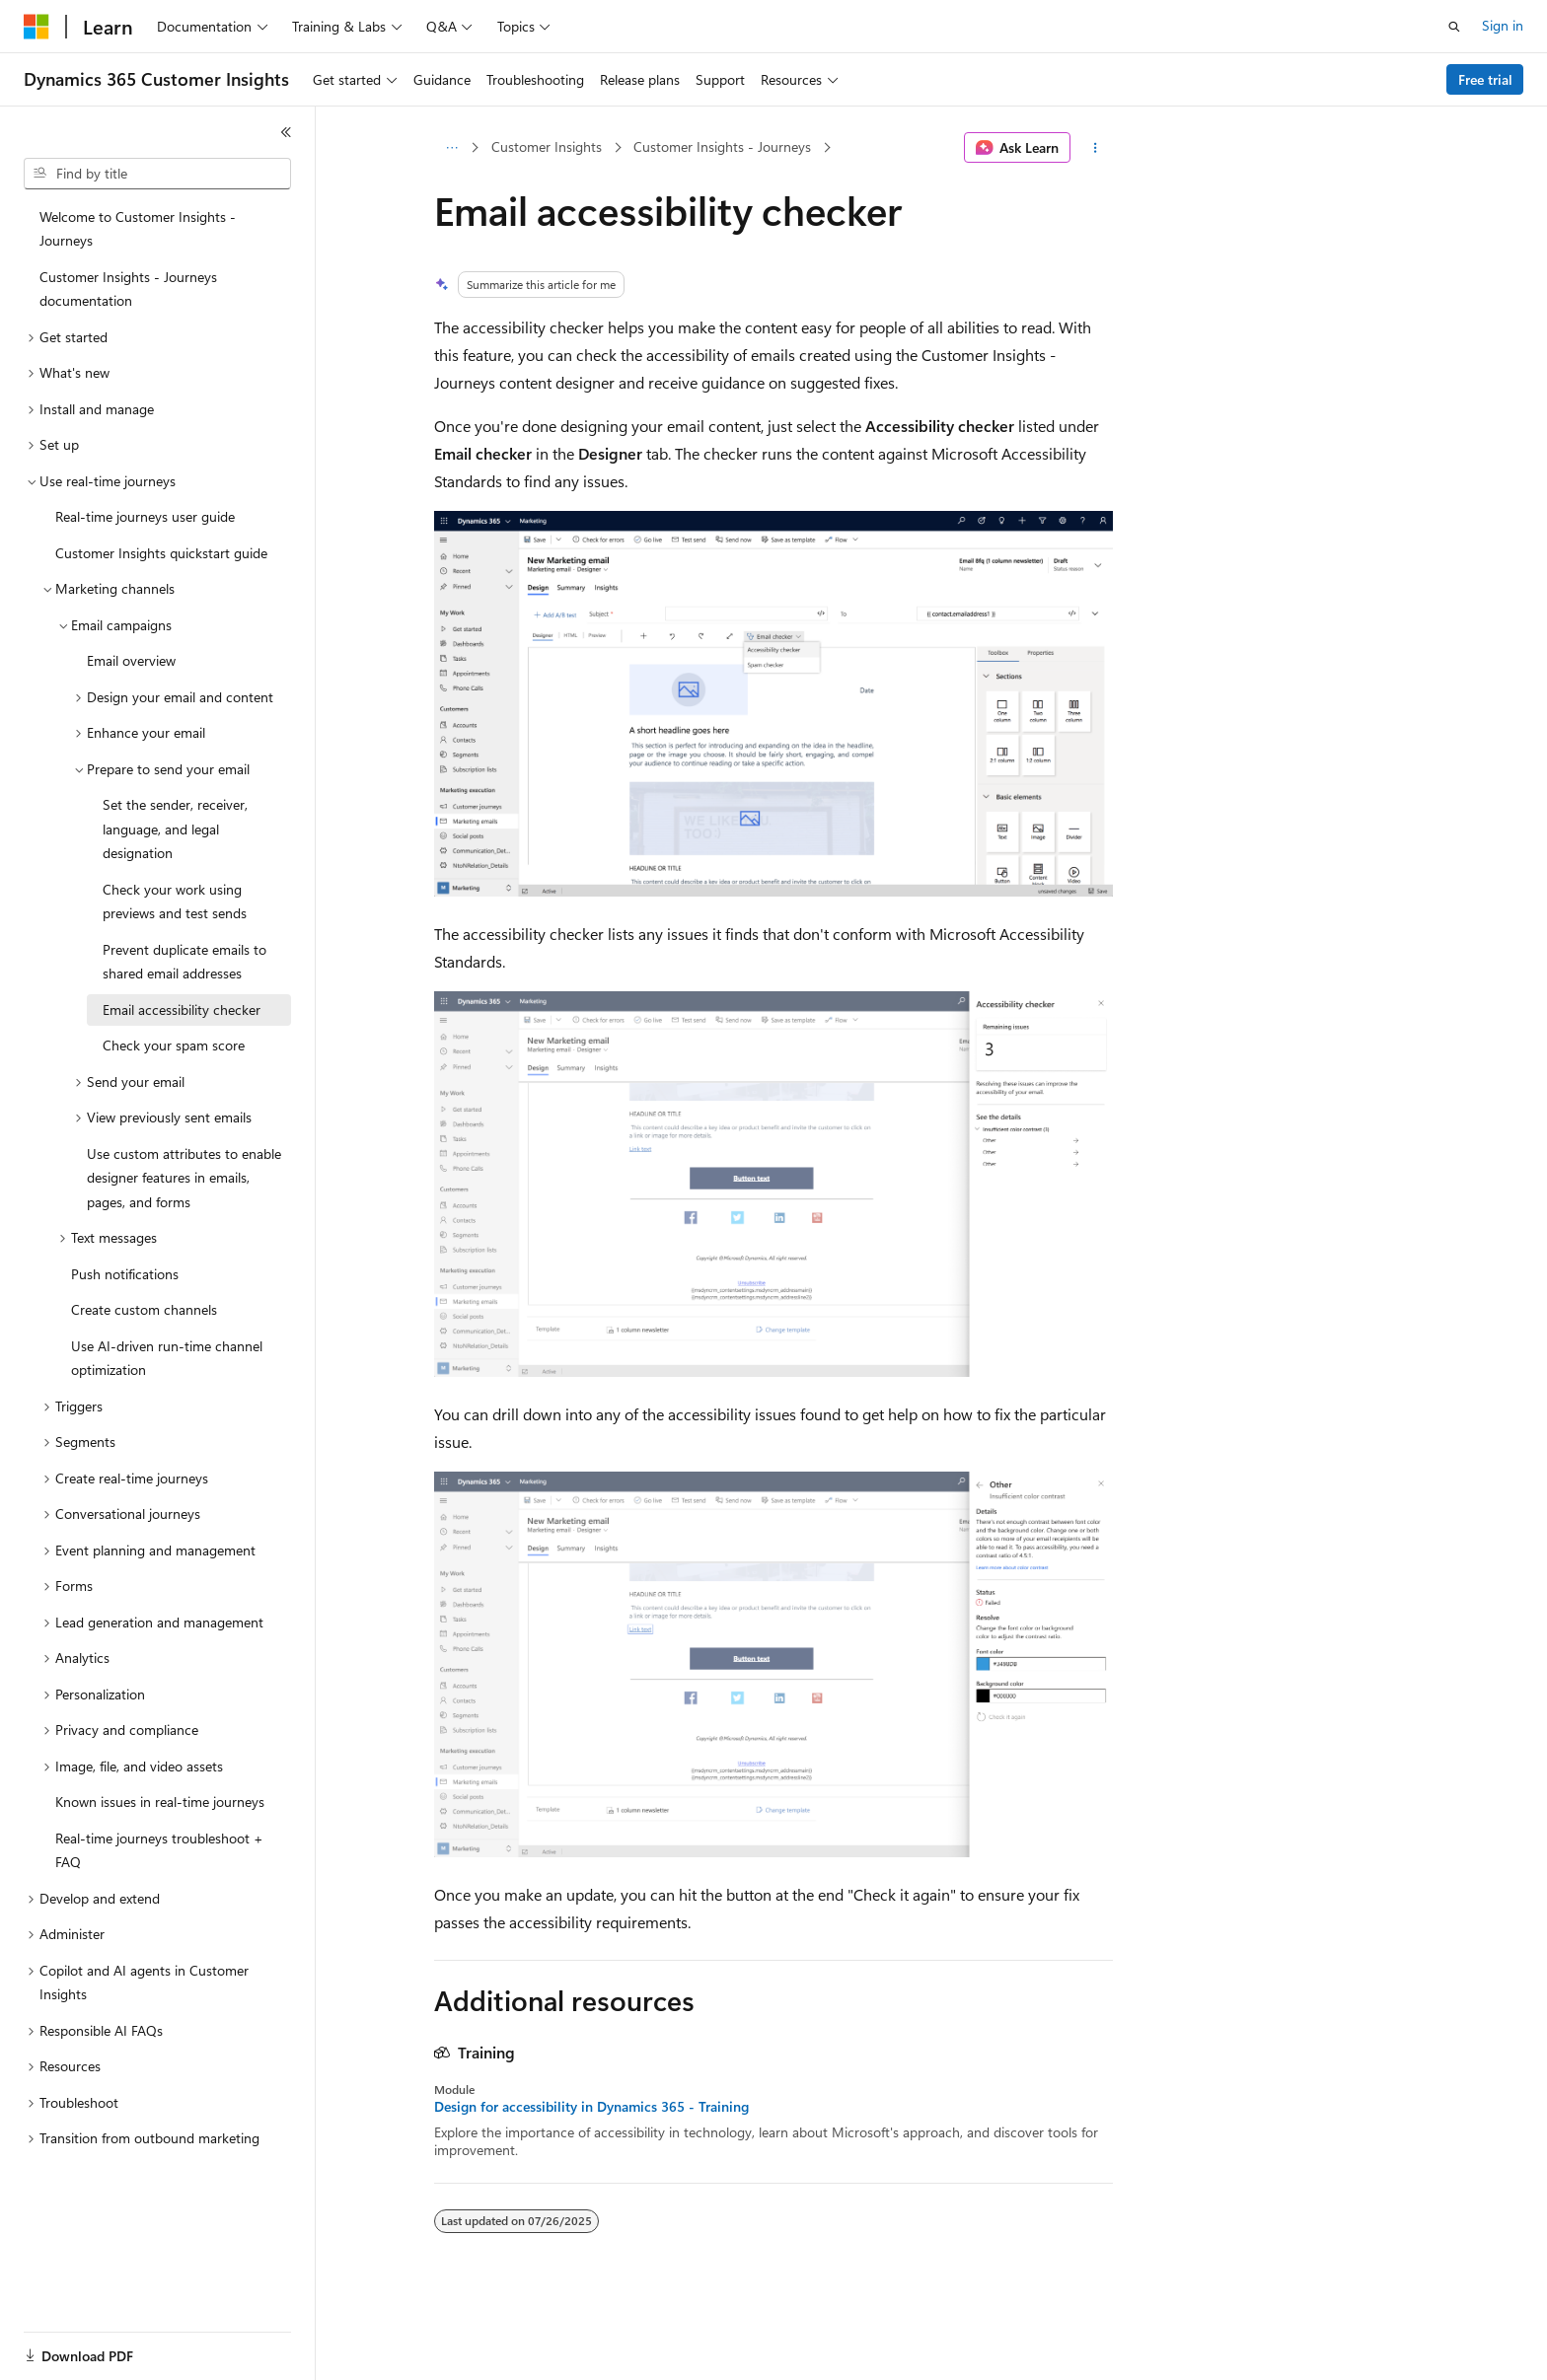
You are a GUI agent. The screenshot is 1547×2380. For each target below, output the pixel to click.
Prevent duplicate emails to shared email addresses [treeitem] (184, 961)
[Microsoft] (36, 26)
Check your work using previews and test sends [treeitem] (175, 901)
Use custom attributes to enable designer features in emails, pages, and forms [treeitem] (184, 1177)
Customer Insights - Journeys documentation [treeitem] (128, 289)
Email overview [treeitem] (131, 660)
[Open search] (1454, 26)
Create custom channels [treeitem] (144, 1309)
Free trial (1485, 79)
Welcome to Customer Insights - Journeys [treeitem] (137, 229)
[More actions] (1095, 148)
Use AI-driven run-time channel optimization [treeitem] (166, 1358)
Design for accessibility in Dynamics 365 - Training (591, 2107)
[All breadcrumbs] (451, 148)
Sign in (1502, 25)
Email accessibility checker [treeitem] (181, 1009)
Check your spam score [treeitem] (174, 1045)
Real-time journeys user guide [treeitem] (145, 516)
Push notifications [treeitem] (125, 1273)
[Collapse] (286, 132)
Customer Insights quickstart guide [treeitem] (161, 552)
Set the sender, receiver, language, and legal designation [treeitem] (175, 828)
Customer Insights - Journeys (722, 146)
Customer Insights (546, 146)
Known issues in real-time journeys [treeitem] (159, 1801)
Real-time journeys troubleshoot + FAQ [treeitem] (159, 1850)
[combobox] (157, 173)
